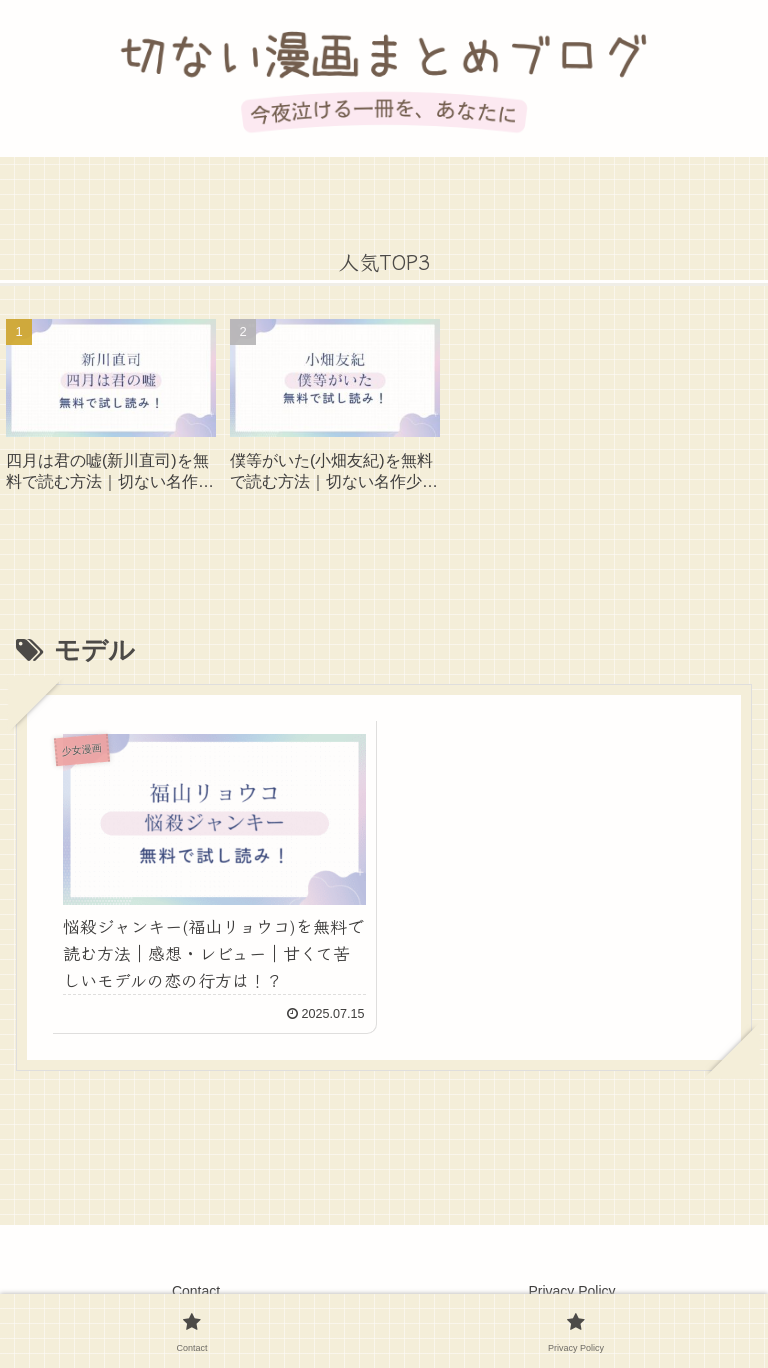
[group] (111, 412)
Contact (196, 1291)
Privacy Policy (571, 1291)
